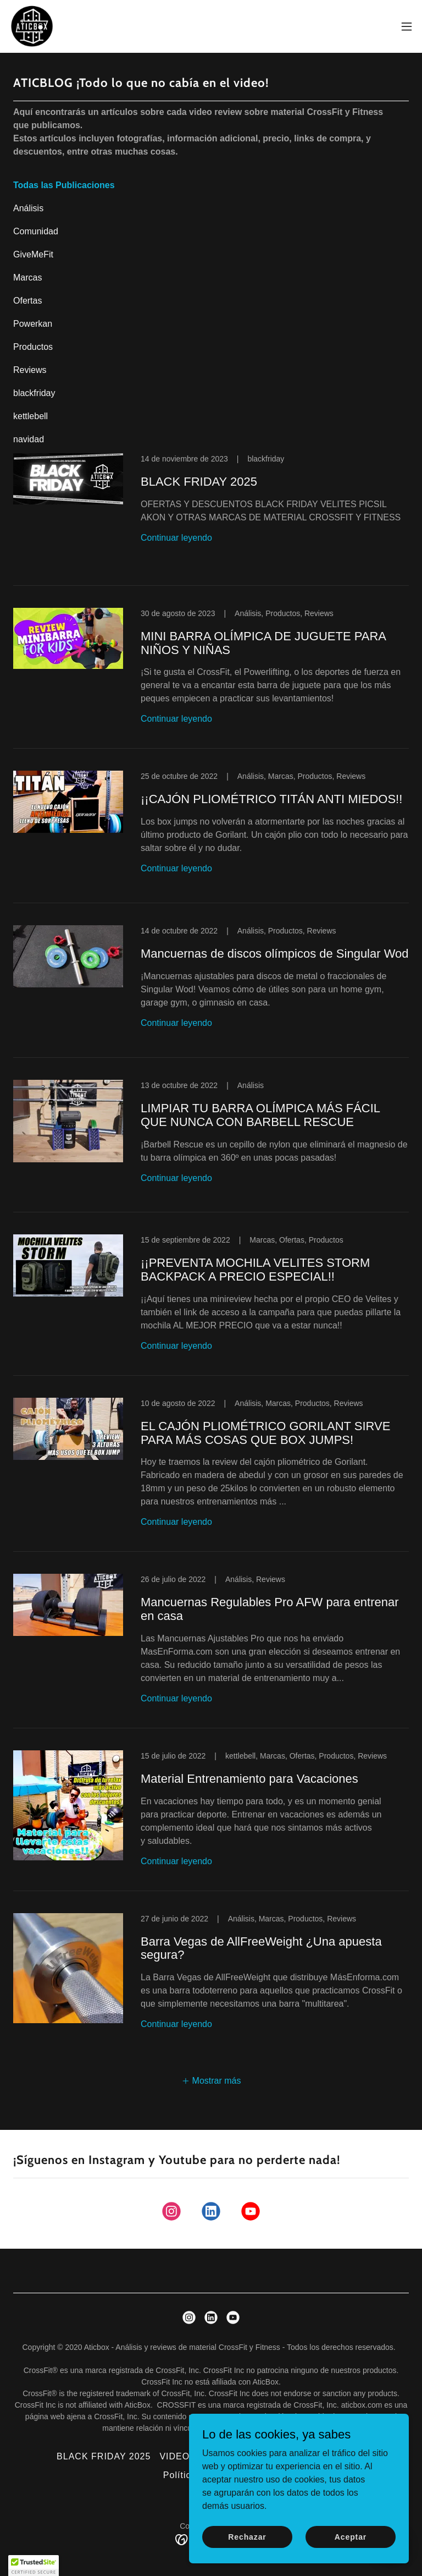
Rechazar (247, 2536)
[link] (32, 26)
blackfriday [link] (34, 393)
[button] (407, 26)
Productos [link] (33, 346)
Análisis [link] (28, 208)
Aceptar (351, 2536)
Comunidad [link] (35, 231)
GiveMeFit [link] (33, 254)
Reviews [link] (29, 370)
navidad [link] (28, 439)
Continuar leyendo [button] (176, 537)
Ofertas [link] (27, 300)
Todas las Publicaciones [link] (64, 185)
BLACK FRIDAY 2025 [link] (104, 2456)
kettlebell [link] (30, 416)
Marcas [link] (27, 277)
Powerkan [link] (32, 323)
